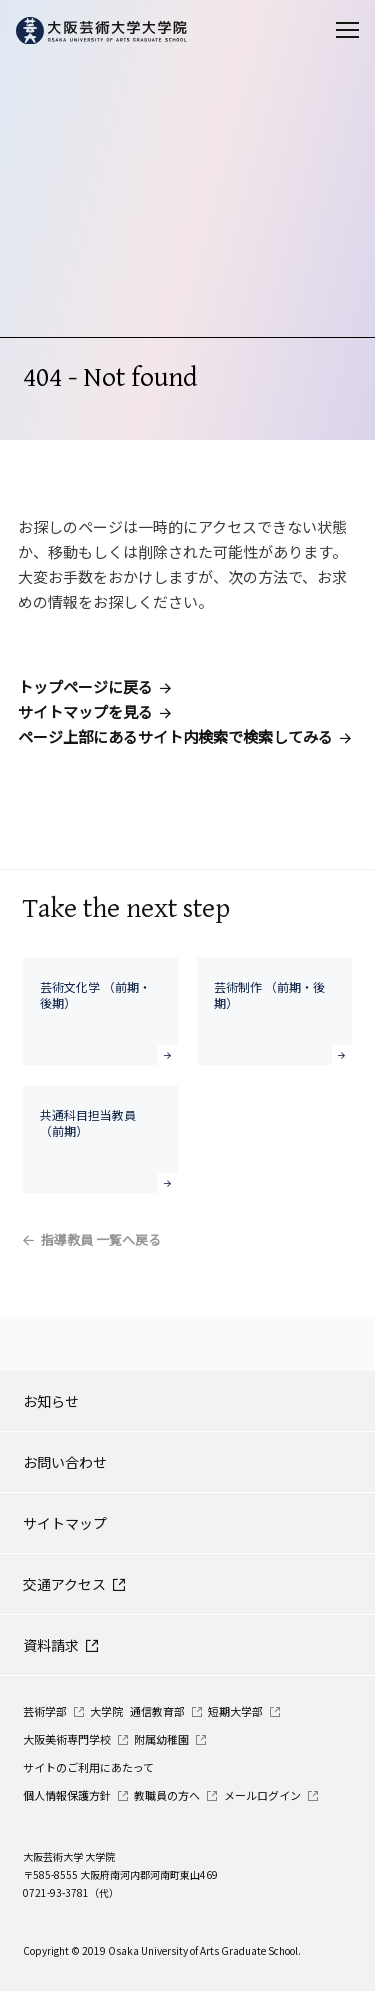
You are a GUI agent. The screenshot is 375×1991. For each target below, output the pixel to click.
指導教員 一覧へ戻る (101, 1239)
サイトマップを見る (85, 711)
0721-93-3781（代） (71, 1892)
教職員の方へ (167, 1795)
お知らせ (51, 1401)
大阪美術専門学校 (67, 1739)
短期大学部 (235, 1711)
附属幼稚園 (161, 1739)
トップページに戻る (85, 686)
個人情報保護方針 (67, 1795)
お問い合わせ (65, 1462)
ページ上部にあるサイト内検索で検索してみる (175, 736)
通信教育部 (157, 1711)
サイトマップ (65, 1523)
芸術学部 (45, 1711)
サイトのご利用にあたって (88, 1767)
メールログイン (262, 1795)
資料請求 (51, 1645)
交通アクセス (64, 1584)
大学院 (106, 1711)
